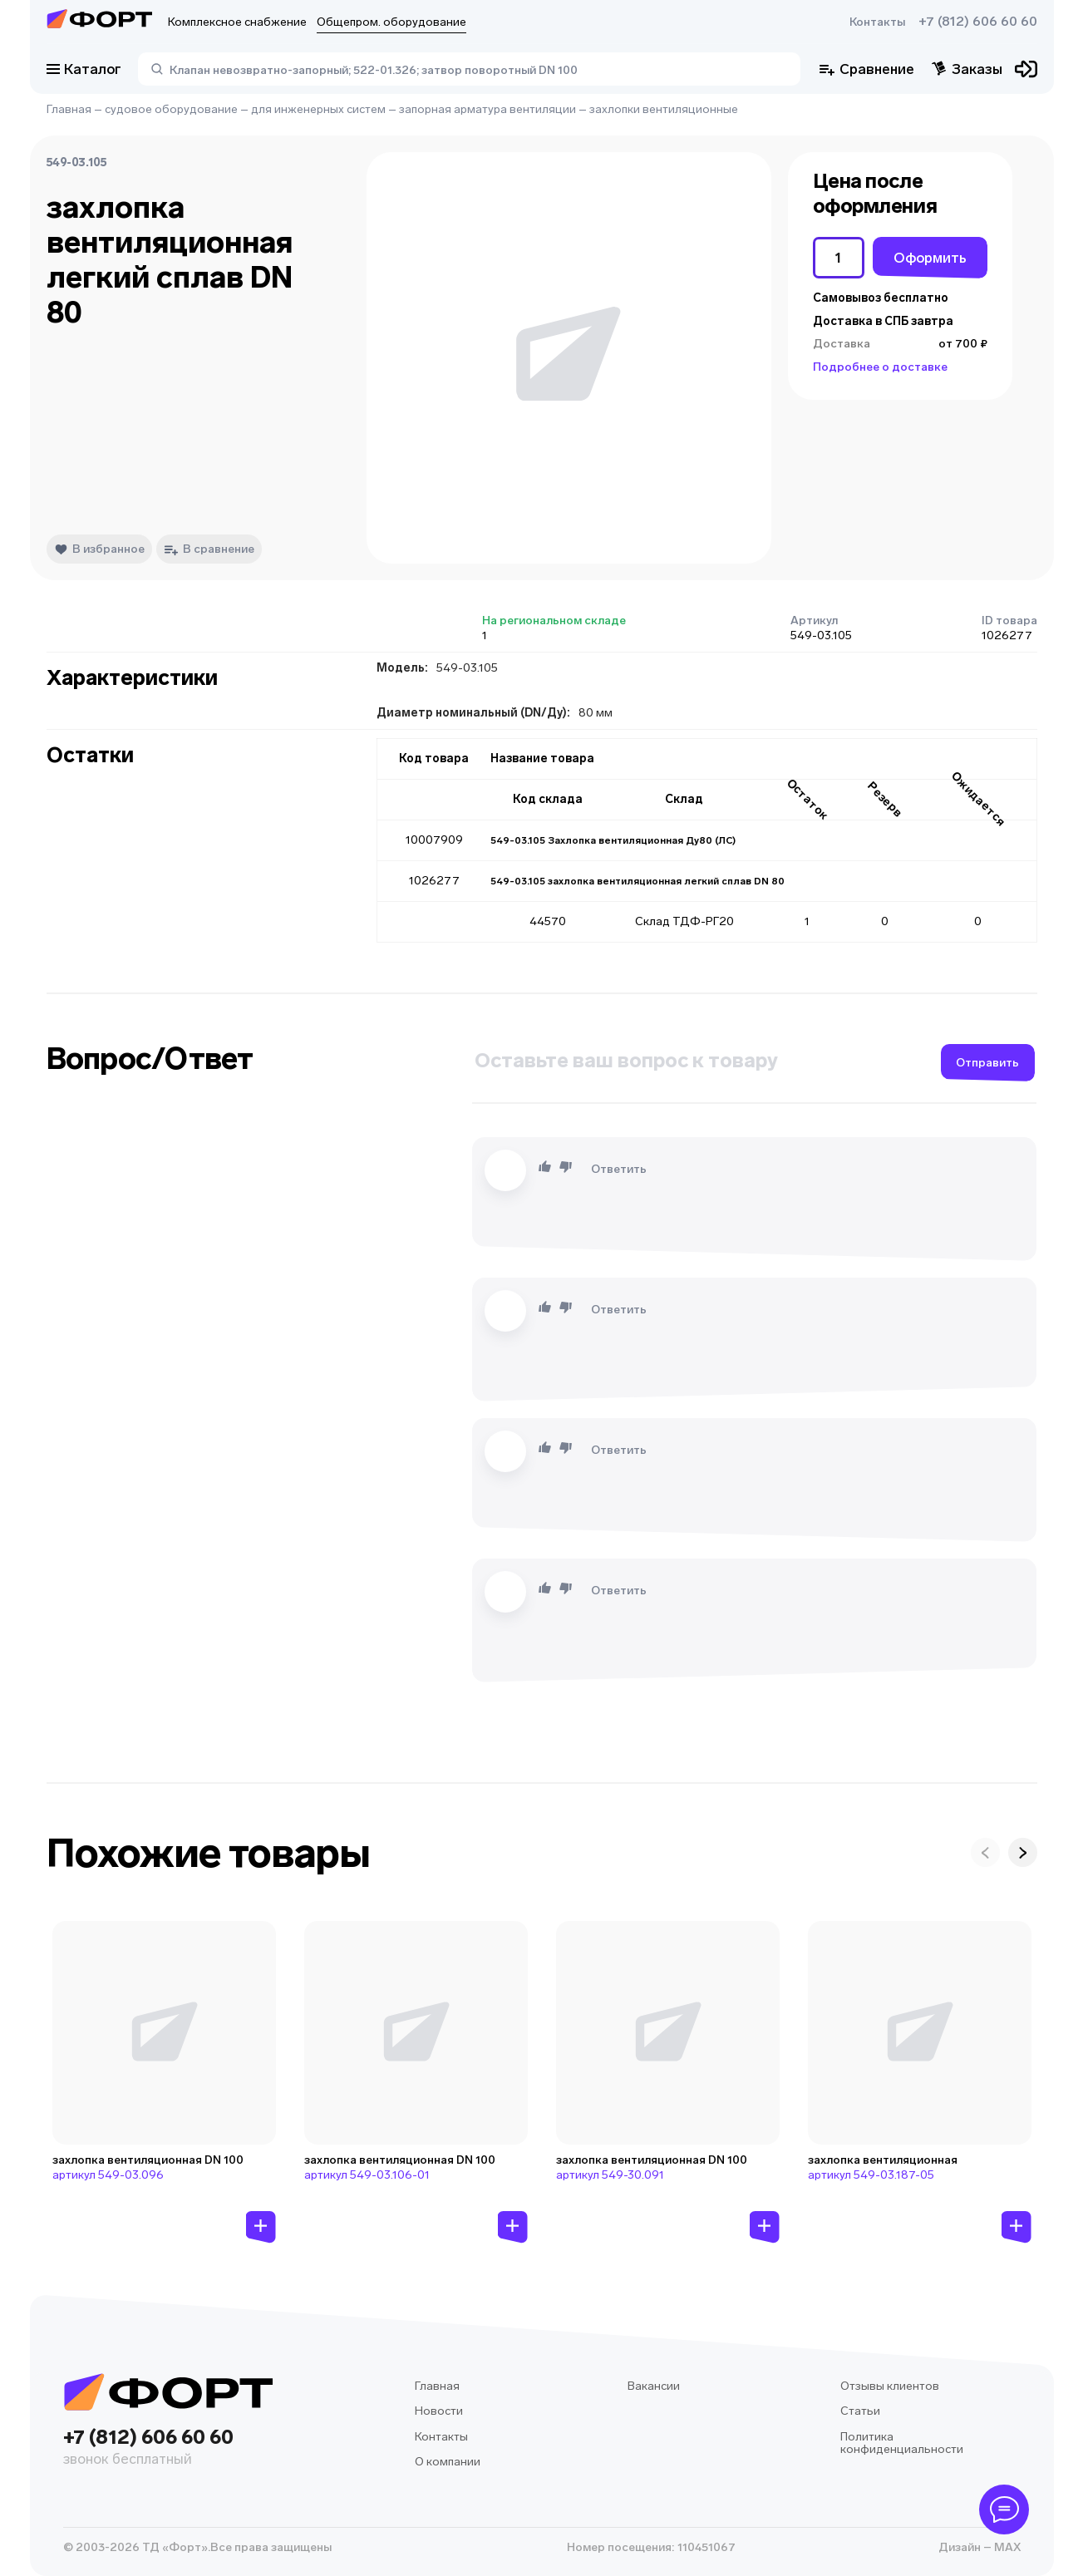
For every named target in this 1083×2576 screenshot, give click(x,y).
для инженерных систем (318, 109)
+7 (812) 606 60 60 (977, 21)
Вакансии (654, 2386)
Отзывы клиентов (889, 2386)
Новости (439, 2411)
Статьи (860, 2411)
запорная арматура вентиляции (487, 109)
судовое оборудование (171, 109)
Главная (69, 109)
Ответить (619, 1169)
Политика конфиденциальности (901, 2443)
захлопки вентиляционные (663, 109)
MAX (1006, 2547)
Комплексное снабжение (237, 22)
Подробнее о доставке (880, 367)
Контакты (877, 22)
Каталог (84, 69)
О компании (447, 2461)
